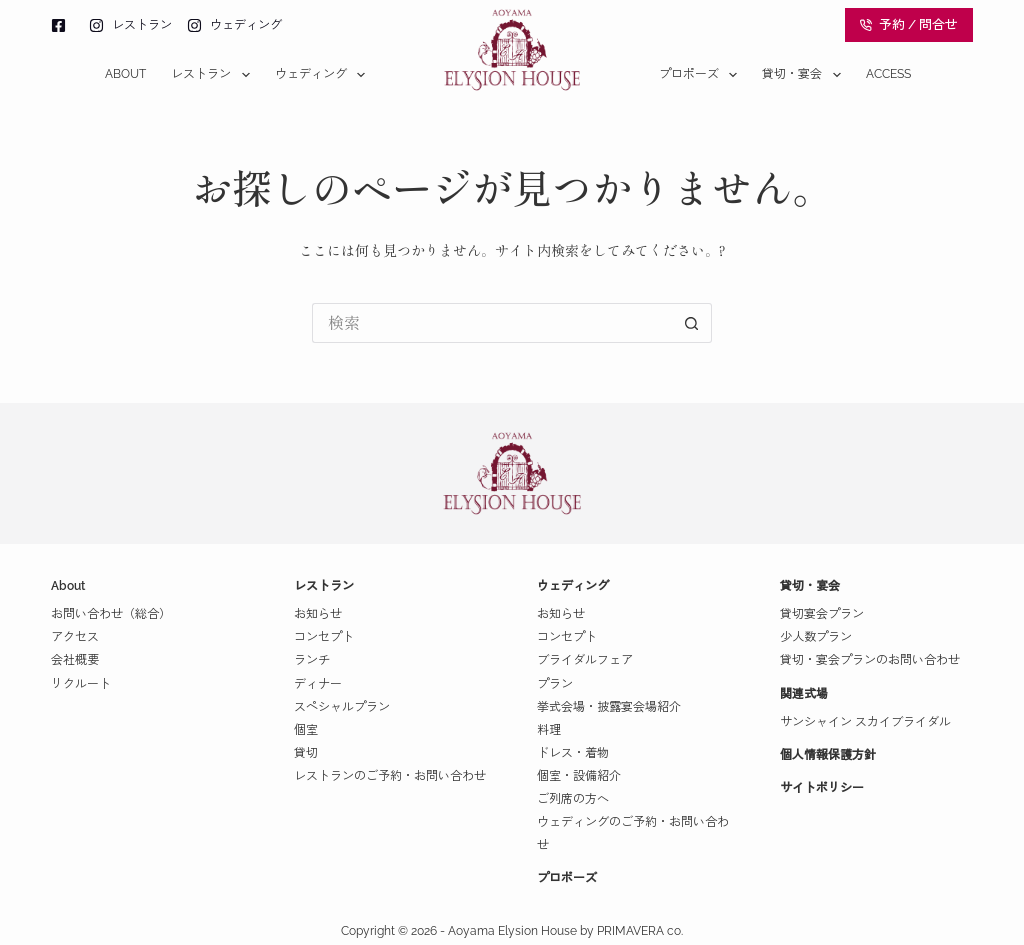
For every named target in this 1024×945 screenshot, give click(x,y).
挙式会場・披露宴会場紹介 (609, 707)
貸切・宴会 (805, 75)
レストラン (214, 75)
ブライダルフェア (585, 660)
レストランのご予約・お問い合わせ (390, 776)
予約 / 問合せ (909, 24)
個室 (306, 730)
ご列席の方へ (573, 799)
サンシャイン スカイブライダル (865, 722)
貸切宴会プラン (822, 614)
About (125, 74)
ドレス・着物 (573, 753)
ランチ (312, 660)
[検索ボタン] (692, 323)
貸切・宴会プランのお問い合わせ (870, 660)
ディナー (318, 684)
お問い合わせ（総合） (111, 614)
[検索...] (492, 323)
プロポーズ (702, 75)
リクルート (81, 684)
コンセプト (324, 637)
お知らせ (318, 614)
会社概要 (75, 660)
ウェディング (324, 75)
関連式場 (804, 694)
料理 (549, 730)
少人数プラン (816, 637)
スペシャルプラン (342, 707)
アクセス (75, 637)
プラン (555, 684)
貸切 (306, 753)
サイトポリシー (822, 788)
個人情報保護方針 (828, 755)
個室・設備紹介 (579, 776)
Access (888, 74)
